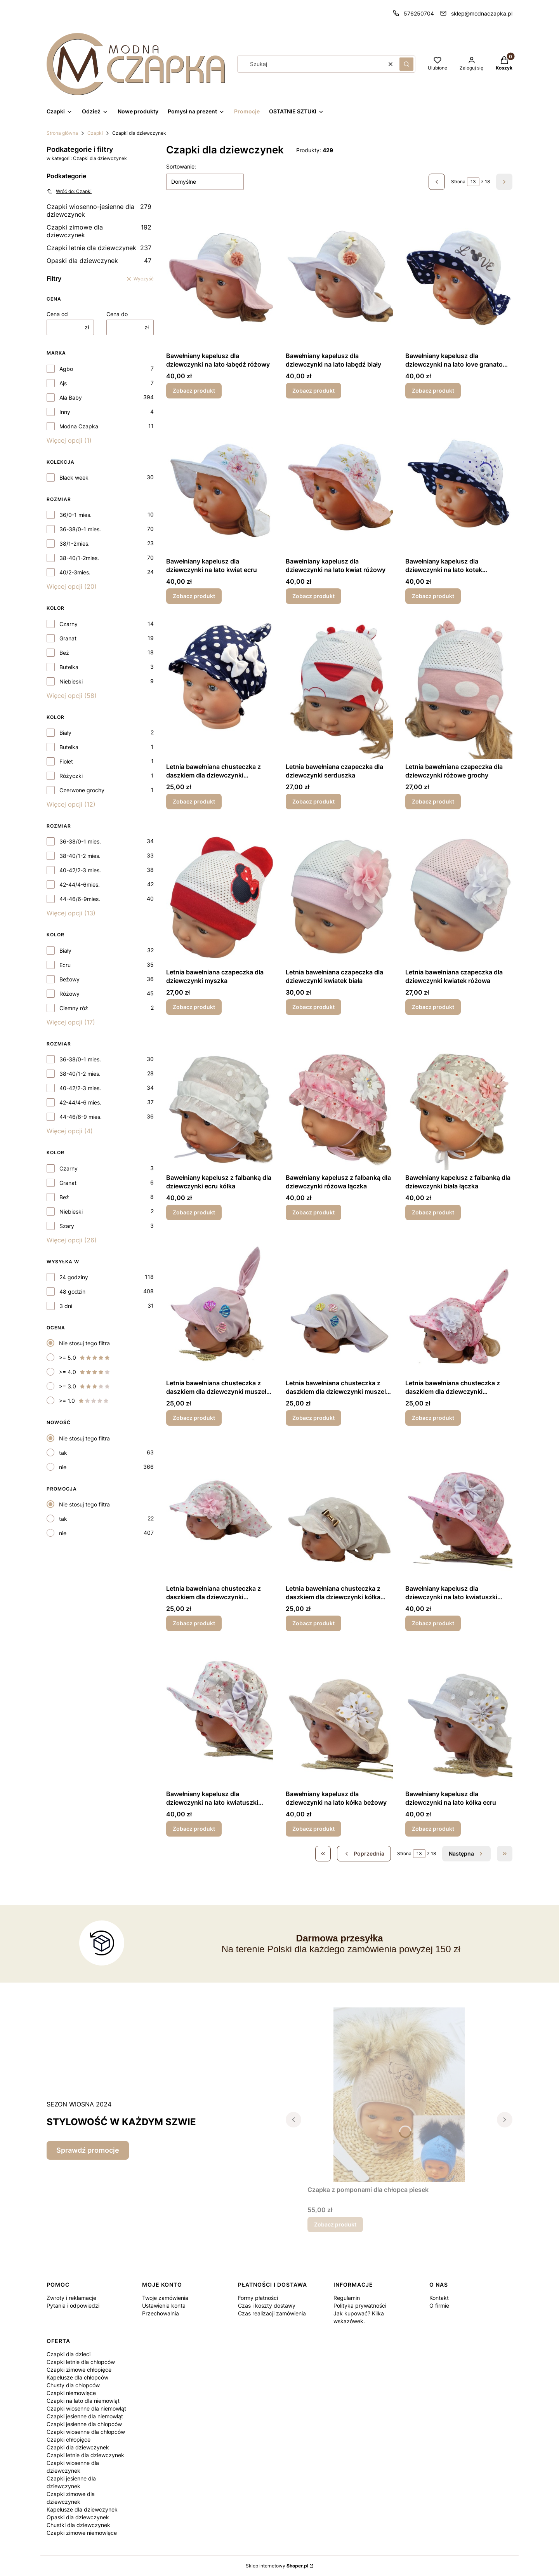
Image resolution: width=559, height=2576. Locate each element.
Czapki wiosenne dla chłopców (86, 2431)
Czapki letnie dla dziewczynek (99, 248)
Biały (65, 732)
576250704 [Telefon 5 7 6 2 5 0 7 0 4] (419, 13)
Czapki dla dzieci (68, 2354)
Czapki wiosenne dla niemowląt (86, 2408)
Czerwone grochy (81, 790)
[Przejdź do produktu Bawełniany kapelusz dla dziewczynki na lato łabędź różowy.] (219, 276)
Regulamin (346, 2297)
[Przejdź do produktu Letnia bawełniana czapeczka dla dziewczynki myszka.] (219, 893)
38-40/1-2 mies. (80, 855)
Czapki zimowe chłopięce (79, 2369)
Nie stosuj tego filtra (84, 1343)
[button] (406, 64)
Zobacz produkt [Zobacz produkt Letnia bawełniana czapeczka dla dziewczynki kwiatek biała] (313, 1007)
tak (63, 1452)
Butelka (68, 667)
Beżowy (69, 979)
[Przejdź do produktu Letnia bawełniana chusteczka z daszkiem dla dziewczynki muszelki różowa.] (219, 1304)
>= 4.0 (84, 1372)
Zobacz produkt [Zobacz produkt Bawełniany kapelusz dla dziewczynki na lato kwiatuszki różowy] (433, 1623)
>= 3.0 (84, 1386)
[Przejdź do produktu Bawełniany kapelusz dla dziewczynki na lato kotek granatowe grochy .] (458, 482)
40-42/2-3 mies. (80, 870)
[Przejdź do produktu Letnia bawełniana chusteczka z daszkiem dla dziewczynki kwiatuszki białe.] (219, 1509)
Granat (67, 638)
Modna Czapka (78, 426)
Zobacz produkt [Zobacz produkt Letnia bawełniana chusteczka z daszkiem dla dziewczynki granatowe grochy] (194, 801)
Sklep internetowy (277, 2566)
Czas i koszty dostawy (266, 2305)
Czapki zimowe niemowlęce (82, 2532)
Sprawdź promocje (87, 2150)
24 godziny (73, 1277)
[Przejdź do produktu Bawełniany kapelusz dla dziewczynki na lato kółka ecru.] (458, 1715)
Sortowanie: (181, 166)
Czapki (95, 133)
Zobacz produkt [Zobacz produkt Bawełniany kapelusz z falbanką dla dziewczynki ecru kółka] (194, 1212)
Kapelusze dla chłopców (77, 2377)
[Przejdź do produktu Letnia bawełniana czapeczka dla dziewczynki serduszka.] (339, 687)
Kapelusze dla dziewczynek (82, 2509)
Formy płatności (258, 2297)
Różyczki (71, 775)
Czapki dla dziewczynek (78, 2447)
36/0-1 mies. (75, 514)
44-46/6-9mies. (79, 899)
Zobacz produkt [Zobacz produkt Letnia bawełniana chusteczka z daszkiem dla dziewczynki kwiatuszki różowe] (433, 1417)
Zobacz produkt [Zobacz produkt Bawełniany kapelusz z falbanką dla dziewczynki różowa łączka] (313, 1212)
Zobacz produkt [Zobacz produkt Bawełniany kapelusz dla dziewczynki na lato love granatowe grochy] (433, 390)
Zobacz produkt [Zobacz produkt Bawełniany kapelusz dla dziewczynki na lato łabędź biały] (313, 390)
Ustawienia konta (164, 2305)
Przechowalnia (160, 2313)
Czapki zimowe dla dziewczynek (99, 231)
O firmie (439, 2305)
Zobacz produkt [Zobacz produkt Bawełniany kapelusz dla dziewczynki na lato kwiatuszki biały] (194, 1828)
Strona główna (62, 133)
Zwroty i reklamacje (71, 2297)
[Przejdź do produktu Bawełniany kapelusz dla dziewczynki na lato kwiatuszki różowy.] (458, 1509)
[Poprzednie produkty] (364, 1853)
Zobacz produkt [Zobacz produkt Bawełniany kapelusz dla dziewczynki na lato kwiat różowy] (313, 596)
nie (62, 1467)
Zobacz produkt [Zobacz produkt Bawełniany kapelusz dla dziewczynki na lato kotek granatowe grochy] (433, 596)
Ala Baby (70, 397)
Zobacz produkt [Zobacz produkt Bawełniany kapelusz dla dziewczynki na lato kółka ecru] (433, 1828)
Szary (66, 1226)
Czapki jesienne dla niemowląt (85, 2416)
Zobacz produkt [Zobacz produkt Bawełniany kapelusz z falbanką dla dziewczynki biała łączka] (433, 1212)
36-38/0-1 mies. (80, 529)
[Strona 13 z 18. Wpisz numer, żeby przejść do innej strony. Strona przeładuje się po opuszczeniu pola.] (473, 181)
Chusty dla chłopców (73, 2385)
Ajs (63, 383)
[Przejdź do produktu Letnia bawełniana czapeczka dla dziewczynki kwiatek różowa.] (458, 893)
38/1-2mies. (74, 543)
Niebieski (71, 681)
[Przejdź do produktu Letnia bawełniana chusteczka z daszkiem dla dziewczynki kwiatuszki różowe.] (458, 1304)
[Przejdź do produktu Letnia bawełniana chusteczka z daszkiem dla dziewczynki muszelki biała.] (339, 1304)
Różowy (69, 993)
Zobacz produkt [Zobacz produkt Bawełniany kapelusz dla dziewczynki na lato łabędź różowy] (194, 390)
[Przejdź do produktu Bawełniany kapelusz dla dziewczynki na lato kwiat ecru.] (219, 482)
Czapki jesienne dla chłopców (84, 2424)
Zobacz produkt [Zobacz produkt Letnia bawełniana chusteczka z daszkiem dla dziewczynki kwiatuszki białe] (194, 1623)
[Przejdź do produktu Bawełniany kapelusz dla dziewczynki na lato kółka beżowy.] (339, 1715)
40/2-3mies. (74, 572)
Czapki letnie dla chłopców (81, 2362)
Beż (64, 652)
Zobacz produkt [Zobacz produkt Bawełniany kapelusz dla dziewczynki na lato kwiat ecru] (194, 596)
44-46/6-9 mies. (80, 1116)
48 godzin (72, 1291)
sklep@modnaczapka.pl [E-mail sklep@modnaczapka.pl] (481, 13)
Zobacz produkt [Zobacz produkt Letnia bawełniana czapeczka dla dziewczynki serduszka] (313, 801)
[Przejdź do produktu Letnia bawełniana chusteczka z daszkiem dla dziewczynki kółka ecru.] (339, 1509)
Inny (64, 412)
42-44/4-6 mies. (80, 1102)
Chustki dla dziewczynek (78, 2525)
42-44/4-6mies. (79, 884)
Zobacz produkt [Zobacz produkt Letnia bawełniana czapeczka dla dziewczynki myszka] (194, 1007)
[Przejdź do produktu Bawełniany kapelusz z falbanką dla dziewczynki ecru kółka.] (219, 1098)
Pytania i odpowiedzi (73, 2305)
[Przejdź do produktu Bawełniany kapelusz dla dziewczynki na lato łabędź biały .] (339, 276)
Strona (458, 181)
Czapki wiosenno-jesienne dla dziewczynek (99, 210)
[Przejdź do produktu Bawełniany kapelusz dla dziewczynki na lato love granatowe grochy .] (458, 276)
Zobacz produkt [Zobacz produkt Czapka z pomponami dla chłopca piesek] (335, 2224)
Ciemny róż (73, 1008)
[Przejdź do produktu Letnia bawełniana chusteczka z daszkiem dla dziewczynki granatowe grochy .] (219, 687)
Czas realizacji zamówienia (272, 2313)
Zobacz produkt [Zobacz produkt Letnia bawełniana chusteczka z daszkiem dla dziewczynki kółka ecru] (313, 1623)
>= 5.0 (84, 1357)
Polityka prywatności (359, 2305)
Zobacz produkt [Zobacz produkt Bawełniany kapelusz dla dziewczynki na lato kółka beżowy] (313, 1828)
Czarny (68, 624)
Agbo (66, 368)
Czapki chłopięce (68, 2439)
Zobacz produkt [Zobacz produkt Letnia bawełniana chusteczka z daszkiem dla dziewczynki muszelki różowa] (194, 1417)
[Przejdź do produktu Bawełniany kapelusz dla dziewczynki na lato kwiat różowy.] (339, 482)
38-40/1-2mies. (79, 558)
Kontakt (439, 2297)
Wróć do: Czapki (69, 191)
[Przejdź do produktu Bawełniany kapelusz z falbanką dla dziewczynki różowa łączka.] (339, 1098)
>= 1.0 (84, 1400)
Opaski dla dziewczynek (99, 260)
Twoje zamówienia (165, 2297)
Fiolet (66, 761)
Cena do (117, 314)
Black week (74, 477)
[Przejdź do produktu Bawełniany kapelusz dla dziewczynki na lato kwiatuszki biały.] (219, 1715)
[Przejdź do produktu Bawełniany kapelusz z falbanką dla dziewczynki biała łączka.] (458, 1098)
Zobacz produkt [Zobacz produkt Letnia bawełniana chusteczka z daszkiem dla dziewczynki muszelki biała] (313, 1417)
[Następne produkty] (466, 1853)
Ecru (65, 965)
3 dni (65, 1306)
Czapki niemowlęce (71, 2393)
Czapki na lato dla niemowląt (83, 2400)
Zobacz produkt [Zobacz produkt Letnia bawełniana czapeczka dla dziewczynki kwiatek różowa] (433, 1007)
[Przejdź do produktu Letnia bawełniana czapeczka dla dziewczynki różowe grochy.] (458, 687)
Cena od (57, 314)
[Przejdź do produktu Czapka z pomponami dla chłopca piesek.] (399, 2094)
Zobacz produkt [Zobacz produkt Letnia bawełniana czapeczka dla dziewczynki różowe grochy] (433, 801)
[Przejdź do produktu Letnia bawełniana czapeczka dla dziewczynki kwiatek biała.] (339, 893)
